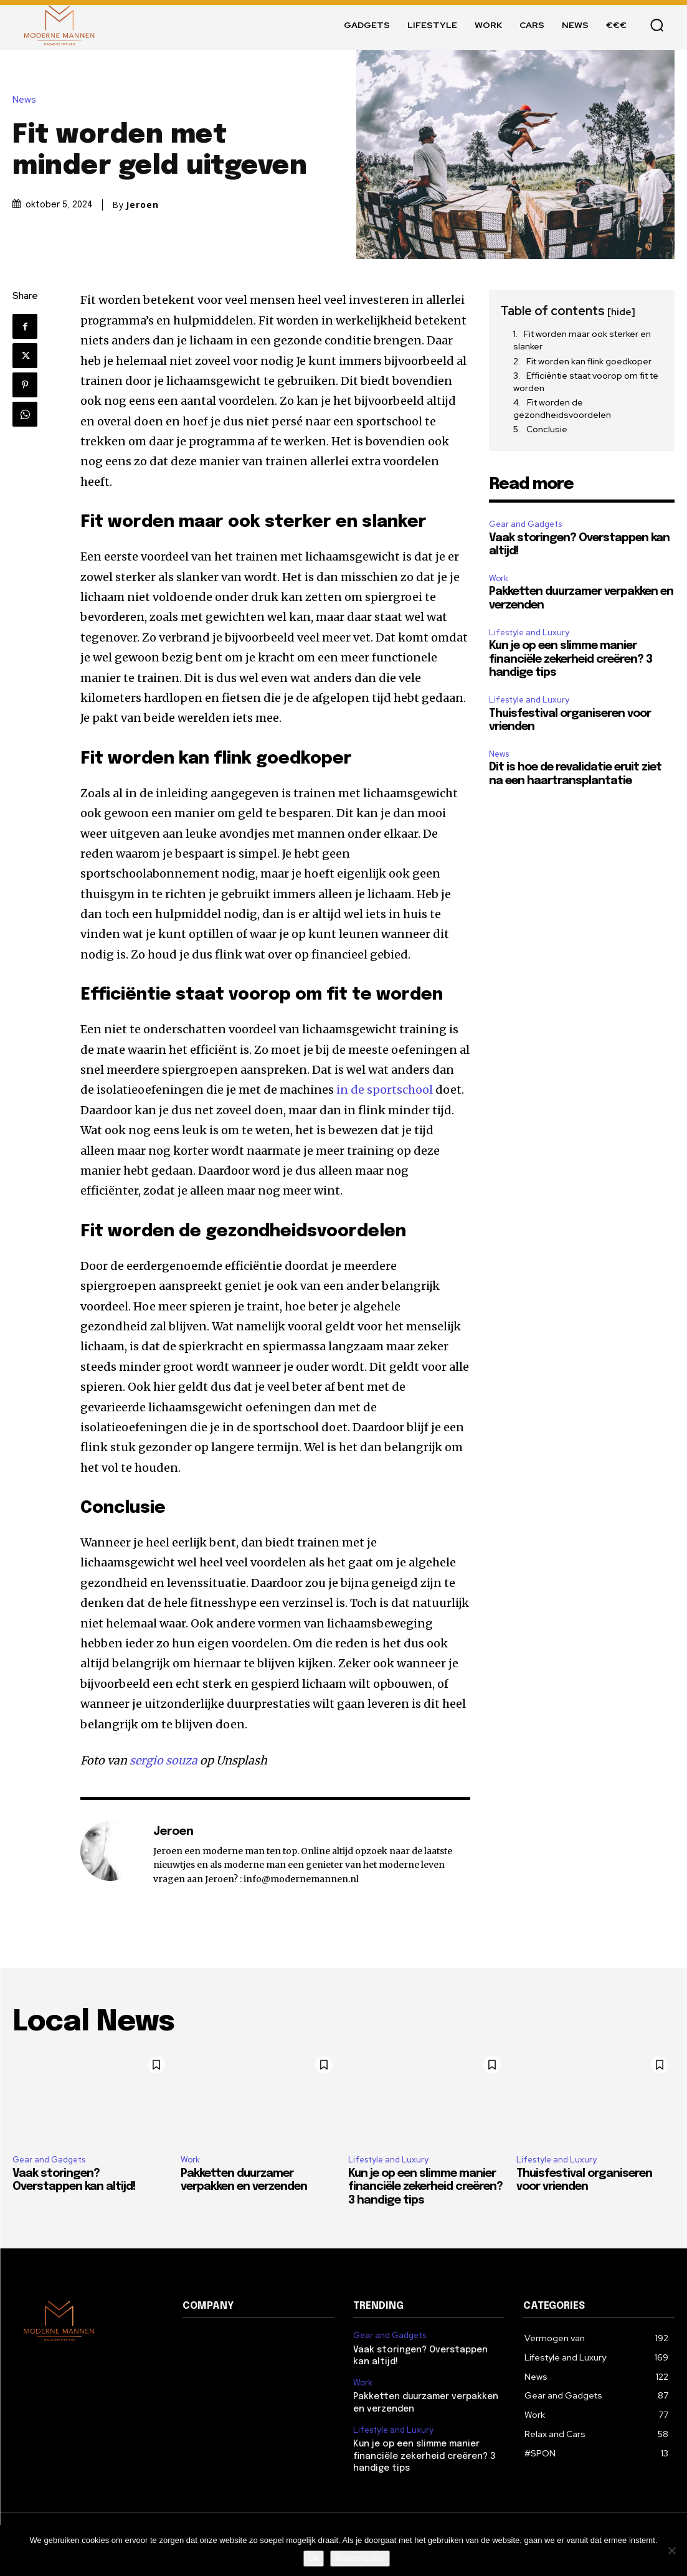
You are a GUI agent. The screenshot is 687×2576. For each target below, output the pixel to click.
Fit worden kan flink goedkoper (588, 361)
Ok (313, 2558)
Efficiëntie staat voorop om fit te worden (585, 382)
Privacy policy (359, 2558)
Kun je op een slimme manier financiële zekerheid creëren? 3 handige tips (570, 659)
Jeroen (142, 205)
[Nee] (671, 2550)
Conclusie (546, 429)
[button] (656, 25)
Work (498, 578)
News (27, 100)
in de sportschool (384, 1089)
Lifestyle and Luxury (529, 632)
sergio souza (163, 1760)
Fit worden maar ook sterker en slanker (582, 340)
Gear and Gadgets (525, 524)
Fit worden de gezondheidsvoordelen (562, 408)
